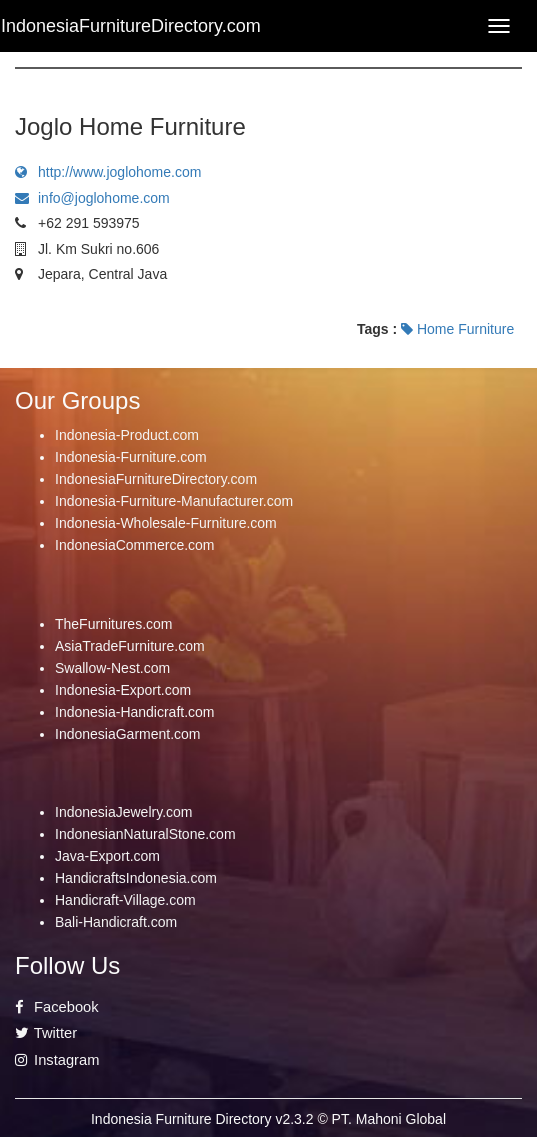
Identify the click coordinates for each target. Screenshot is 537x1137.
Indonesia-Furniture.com (131, 457)
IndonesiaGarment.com (128, 734)
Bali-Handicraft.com (116, 922)
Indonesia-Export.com (123, 690)
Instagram (57, 1060)
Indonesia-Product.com (127, 435)
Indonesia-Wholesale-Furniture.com (166, 523)
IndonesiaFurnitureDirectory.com (156, 479)
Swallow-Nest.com (112, 668)
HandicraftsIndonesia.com (136, 878)
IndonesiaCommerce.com (135, 545)
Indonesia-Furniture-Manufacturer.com (174, 501)
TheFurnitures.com (113, 624)
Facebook (57, 1007)
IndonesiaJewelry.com (123, 812)
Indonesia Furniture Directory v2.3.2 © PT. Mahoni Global (268, 1119)
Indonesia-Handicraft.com (135, 712)
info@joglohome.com (92, 198)
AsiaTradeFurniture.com (130, 646)
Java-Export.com (107, 856)
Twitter (46, 1033)
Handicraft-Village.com (125, 900)
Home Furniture (457, 329)
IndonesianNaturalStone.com (145, 834)
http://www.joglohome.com (108, 172)
